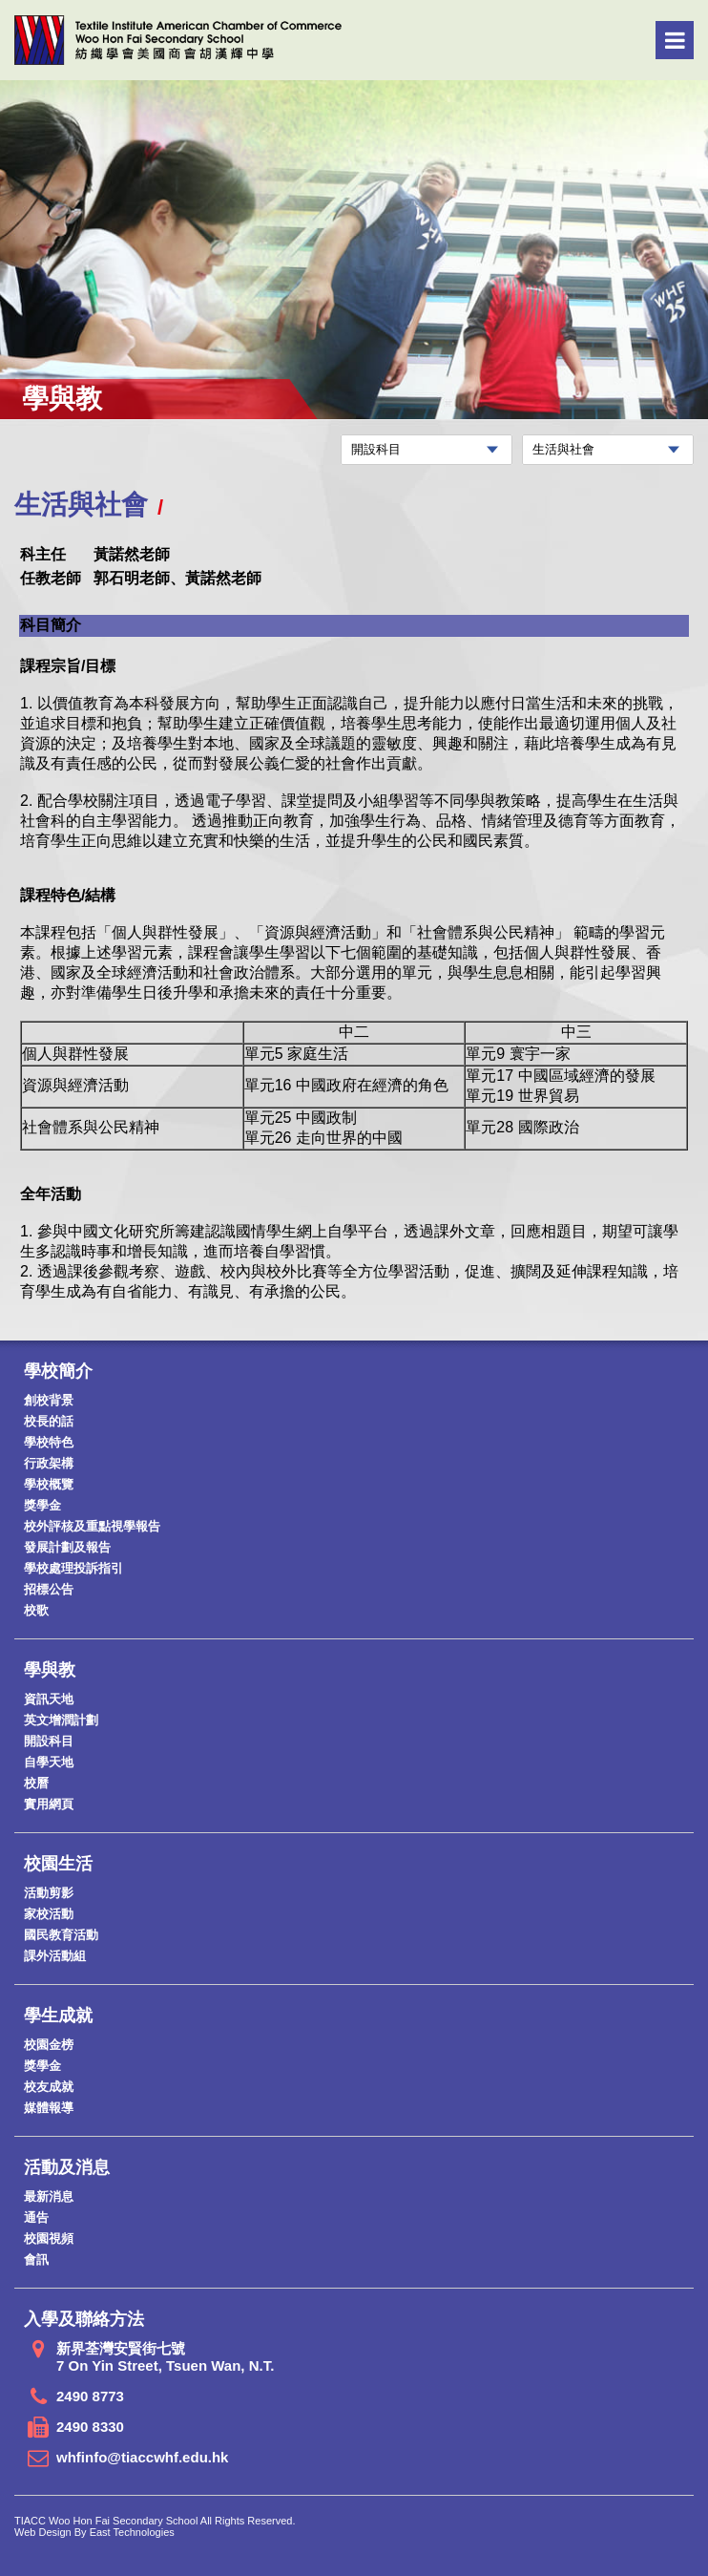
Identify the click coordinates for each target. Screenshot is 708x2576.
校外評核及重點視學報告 (92, 1526)
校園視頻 (48, 2238)
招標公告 (48, 1589)
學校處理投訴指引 (73, 1568)
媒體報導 (48, 2108)
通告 (36, 2217)
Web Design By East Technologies (94, 2532)
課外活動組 (55, 1956)
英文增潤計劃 (61, 1720)
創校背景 (48, 1400)
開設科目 (48, 1741)
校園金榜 (48, 2045)
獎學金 (42, 1505)
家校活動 (48, 1914)
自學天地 (48, 1762)
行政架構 (48, 1463)
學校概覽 (48, 1484)
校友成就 (48, 2087)
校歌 (36, 1610)
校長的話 (48, 1421)
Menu (675, 40)
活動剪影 (48, 1893)
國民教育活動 (61, 1935)
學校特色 (48, 1442)
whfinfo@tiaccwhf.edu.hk (142, 2457)
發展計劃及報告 (67, 1547)
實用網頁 (48, 1804)
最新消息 (48, 2196)
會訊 (36, 2259)
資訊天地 (48, 1699)
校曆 (36, 1783)
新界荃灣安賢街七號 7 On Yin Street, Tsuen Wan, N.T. (165, 2357)
